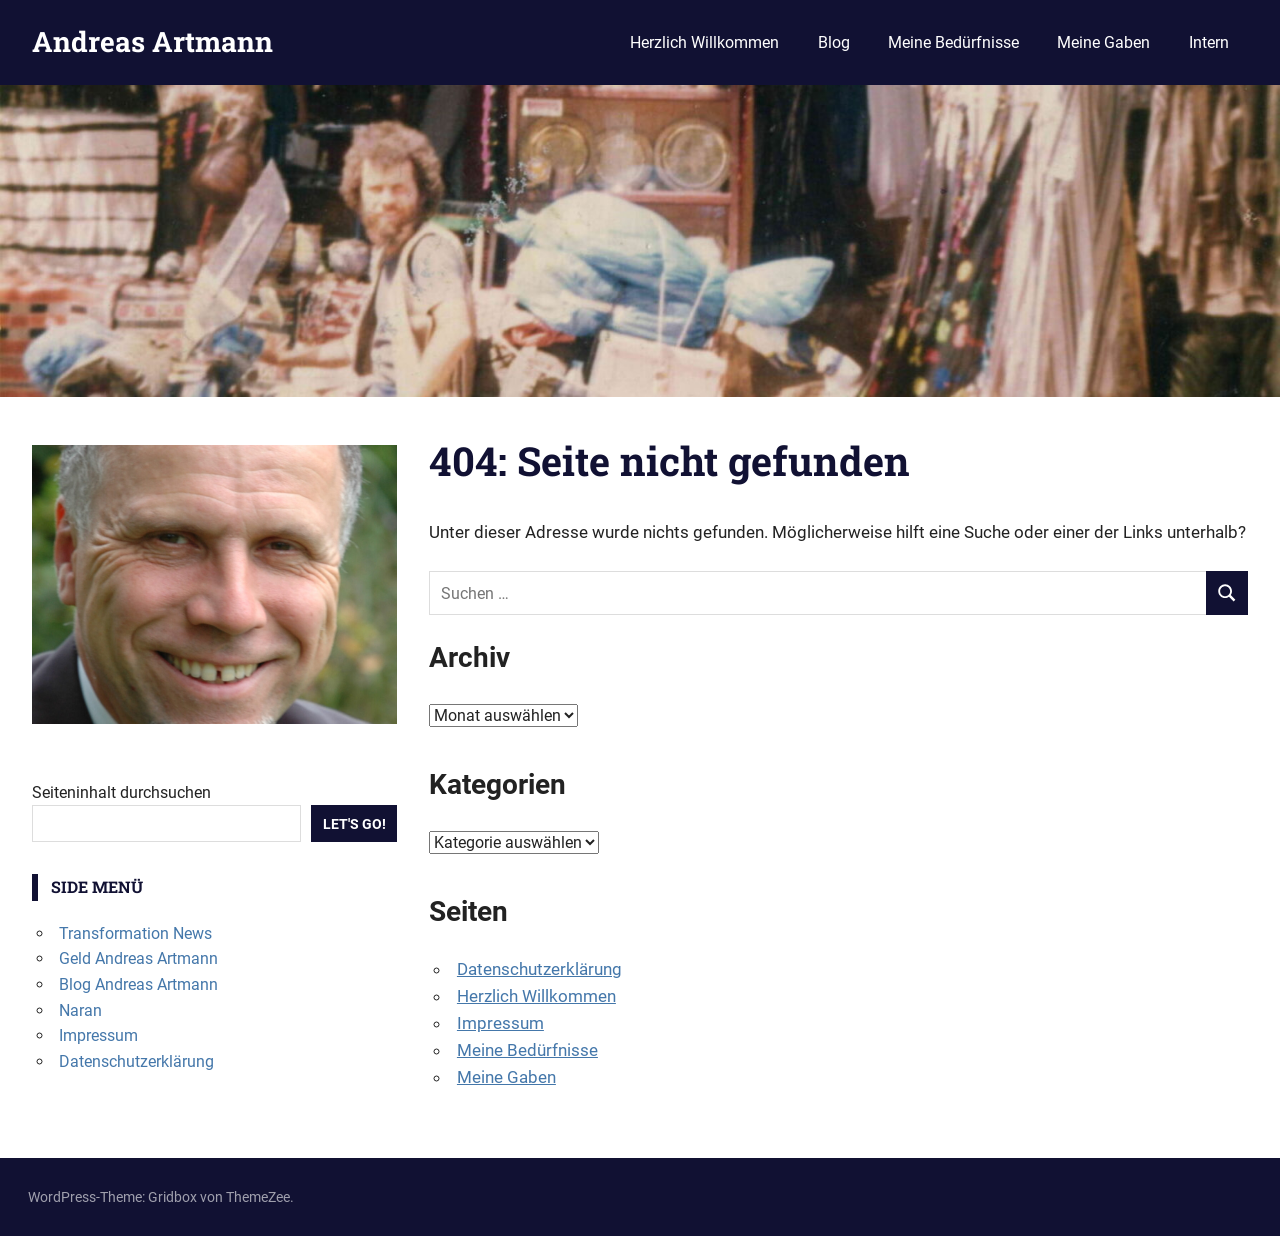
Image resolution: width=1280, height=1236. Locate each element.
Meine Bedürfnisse (953, 42)
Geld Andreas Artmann (138, 958)
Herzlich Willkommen (704, 42)
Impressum (500, 1023)
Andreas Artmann (152, 41)
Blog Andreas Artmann (138, 984)
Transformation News (135, 933)
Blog (834, 42)
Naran (80, 1010)
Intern (1209, 42)
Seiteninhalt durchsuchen (121, 792)
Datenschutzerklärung (539, 969)
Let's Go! (354, 824)
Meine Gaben (1103, 42)
